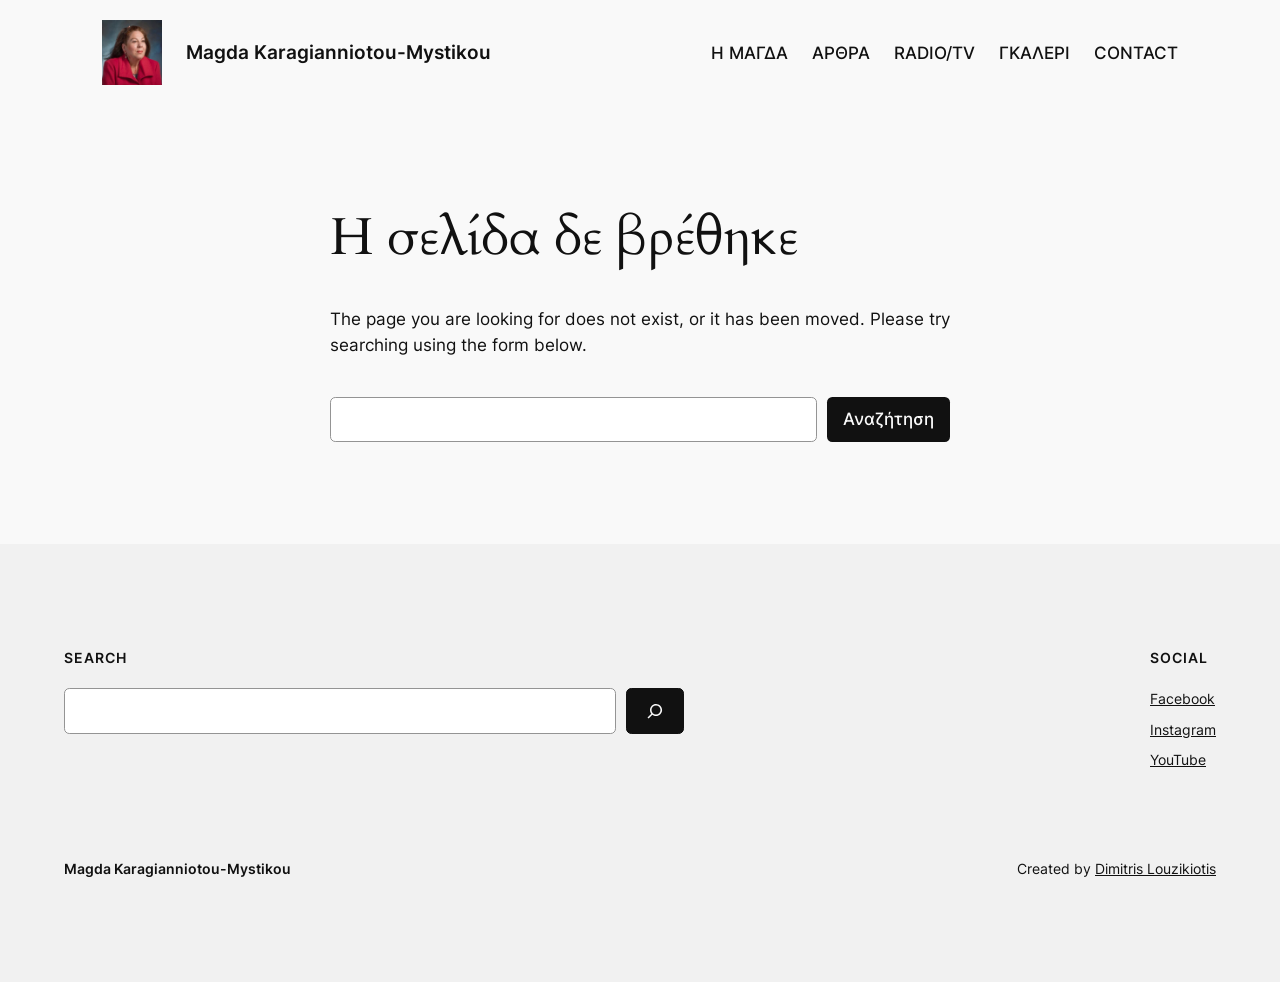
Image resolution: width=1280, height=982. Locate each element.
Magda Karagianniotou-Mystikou (338, 52)
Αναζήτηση (888, 419)
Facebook (1182, 698)
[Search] (655, 710)
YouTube (1178, 759)
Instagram (1183, 729)
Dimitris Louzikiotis (1155, 868)
